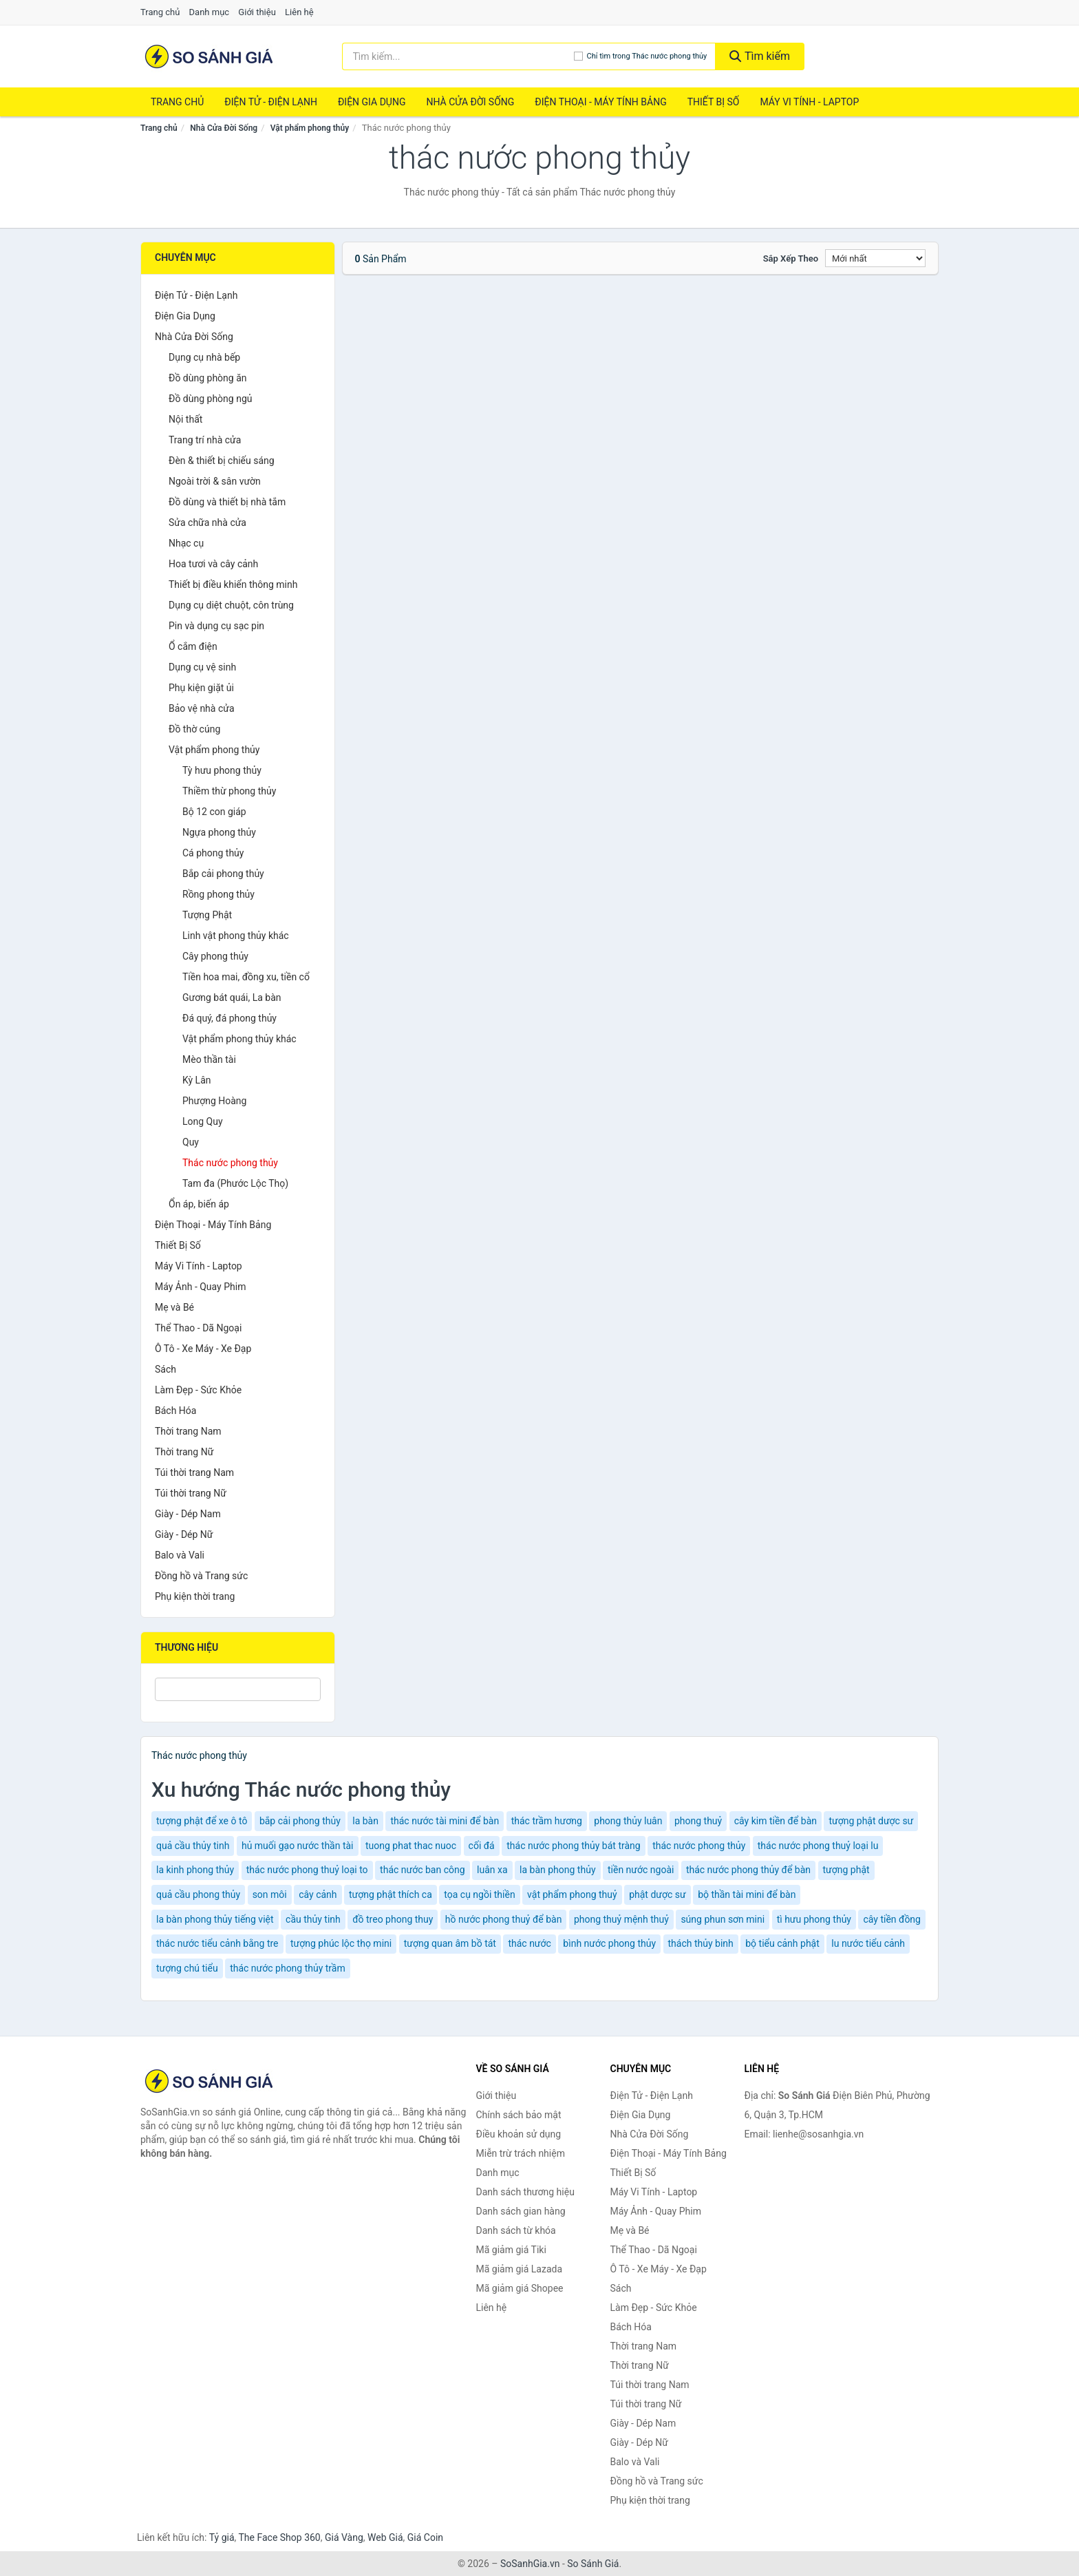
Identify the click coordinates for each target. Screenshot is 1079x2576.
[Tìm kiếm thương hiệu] (458, 56)
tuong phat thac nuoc (410, 1845)
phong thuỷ (698, 1820)
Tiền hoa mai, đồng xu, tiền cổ (246, 976)
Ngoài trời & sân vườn (215, 481)
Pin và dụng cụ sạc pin (216, 625)
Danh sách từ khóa (516, 2230)
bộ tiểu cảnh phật (782, 1943)
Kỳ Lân (196, 1080)
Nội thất (185, 419)
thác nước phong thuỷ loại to (307, 1869)
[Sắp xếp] (875, 258)
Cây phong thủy (215, 956)
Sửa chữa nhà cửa (207, 522)
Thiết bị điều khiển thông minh (233, 584)
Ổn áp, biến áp (199, 1204)
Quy (190, 1142)
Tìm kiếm (759, 56)
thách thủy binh (701, 1943)
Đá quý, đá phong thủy (229, 1018)
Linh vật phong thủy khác (235, 935)
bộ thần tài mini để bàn (746, 1894)
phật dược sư (657, 1894)
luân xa (492, 1869)
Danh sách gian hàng (521, 2211)
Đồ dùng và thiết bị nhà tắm (227, 501)
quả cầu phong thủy (198, 1894)
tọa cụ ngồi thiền (479, 1894)
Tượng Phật (207, 914)
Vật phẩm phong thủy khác (239, 1038)
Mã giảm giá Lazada (519, 2268)
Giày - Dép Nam (188, 1513)
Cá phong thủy (213, 852)
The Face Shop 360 (279, 2537)
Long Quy (202, 1121)
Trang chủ (160, 12)
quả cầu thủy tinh (192, 1845)
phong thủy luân (628, 1820)
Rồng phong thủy (218, 894)
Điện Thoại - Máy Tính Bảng (600, 101)
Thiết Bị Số (713, 101)
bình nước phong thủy (609, 1943)
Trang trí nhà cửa (205, 439)
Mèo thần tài (209, 1059)
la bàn (365, 1820)
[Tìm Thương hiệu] (238, 1689)
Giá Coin (425, 2537)
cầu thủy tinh (313, 1919)
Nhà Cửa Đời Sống (470, 101)
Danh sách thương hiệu (525, 2191)
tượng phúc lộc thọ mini (341, 1943)
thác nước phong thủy (698, 1845)
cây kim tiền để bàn (775, 1820)
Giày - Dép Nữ (184, 1534)
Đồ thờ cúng (194, 729)
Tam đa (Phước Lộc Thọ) (235, 1183)
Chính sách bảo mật (519, 2114)
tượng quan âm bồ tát (450, 1943)
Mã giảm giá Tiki (511, 2249)
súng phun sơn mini (723, 1919)
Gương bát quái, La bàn (231, 997)
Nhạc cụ (186, 543)
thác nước (529, 1943)
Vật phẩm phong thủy (309, 128)
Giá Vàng (344, 2537)
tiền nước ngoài (641, 1869)
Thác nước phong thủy (230, 1162)
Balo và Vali (179, 1555)
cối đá (482, 1845)
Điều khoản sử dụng (519, 2134)
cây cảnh (317, 1894)
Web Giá (385, 2537)
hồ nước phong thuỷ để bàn (503, 1919)
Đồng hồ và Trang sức (201, 1575)
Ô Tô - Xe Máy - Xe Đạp (203, 1348)
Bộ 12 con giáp (214, 811)
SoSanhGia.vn (529, 2563)
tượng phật (846, 1869)
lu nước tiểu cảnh (868, 1943)
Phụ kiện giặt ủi (201, 687)
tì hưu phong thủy (814, 1919)
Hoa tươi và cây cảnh (213, 563)
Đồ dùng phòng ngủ (210, 398)
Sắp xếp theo (790, 258)
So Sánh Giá (593, 2563)
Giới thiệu (256, 12)
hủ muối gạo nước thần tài (298, 1845)
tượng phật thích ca (390, 1894)
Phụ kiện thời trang (195, 1596)
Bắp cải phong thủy (223, 873)
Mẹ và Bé (174, 1307)
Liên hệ (299, 12)
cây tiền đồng (892, 1919)
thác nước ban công (422, 1869)
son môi (270, 1894)
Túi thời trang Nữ (190, 1493)
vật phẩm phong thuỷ (572, 1894)
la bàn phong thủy (557, 1869)
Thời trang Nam (188, 1431)
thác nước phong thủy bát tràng (573, 1845)
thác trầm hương (546, 1820)
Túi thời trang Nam (194, 1472)
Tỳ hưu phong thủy (221, 770)
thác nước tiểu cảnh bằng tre (217, 1943)
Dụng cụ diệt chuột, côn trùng (231, 605)
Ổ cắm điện (193, 646)
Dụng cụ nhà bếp (204, 357)
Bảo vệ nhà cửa (202, 708)
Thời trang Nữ (184, 1451)
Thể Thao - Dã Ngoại (198, 1327)
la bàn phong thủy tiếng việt (215, 1919)
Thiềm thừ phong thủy (229, 790)
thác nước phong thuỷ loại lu (818, 1845)
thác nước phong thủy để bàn (748, 1869)
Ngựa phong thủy (219, 832)
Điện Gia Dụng (371, 101)
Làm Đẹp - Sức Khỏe (198, 1389)
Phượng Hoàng (214, 1100)
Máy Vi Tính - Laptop (809, 101)
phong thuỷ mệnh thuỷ (621, 1919)
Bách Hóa (175, 1410)
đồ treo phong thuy (392, 1919)
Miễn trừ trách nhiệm (520, 2153)
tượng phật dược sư (871, 1820)
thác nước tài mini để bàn (444, 1820)
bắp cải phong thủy (300, 1820)
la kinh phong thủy (195, 1869)
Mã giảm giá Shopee (520, 2288)
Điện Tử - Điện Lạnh (270, 101)
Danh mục (209, 12)
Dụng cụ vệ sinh (202, 667)
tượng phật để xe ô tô (201, 1820)
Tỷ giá (222, 2537)
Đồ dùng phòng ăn (208, 377)
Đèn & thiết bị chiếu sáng (222, 460)
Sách (165, 1369)
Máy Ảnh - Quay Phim (200, 1286)
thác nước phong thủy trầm (287, 1968)
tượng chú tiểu (187, 1968)
